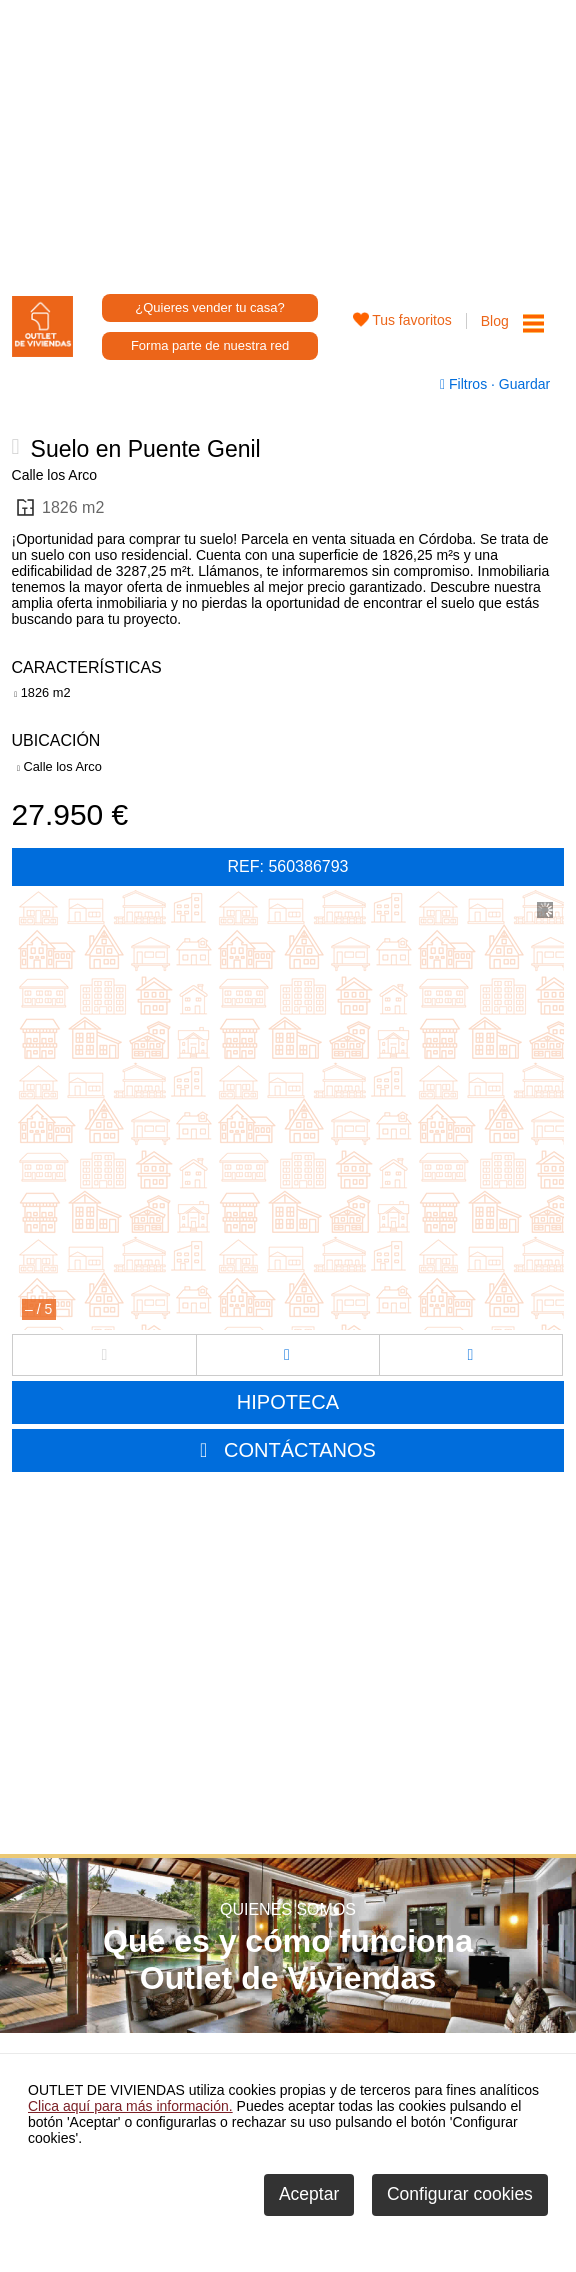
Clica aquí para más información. (130, 2106)
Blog (495, 321)
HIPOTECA (288, 1402)
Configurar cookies (460, 2194)
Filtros (465, 384)
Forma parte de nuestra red (210, 345)
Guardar (522, 384)
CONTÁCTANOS (300, 1450)
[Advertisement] (288, 140)
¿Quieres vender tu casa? (210, 307)
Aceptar (309, 2194)
